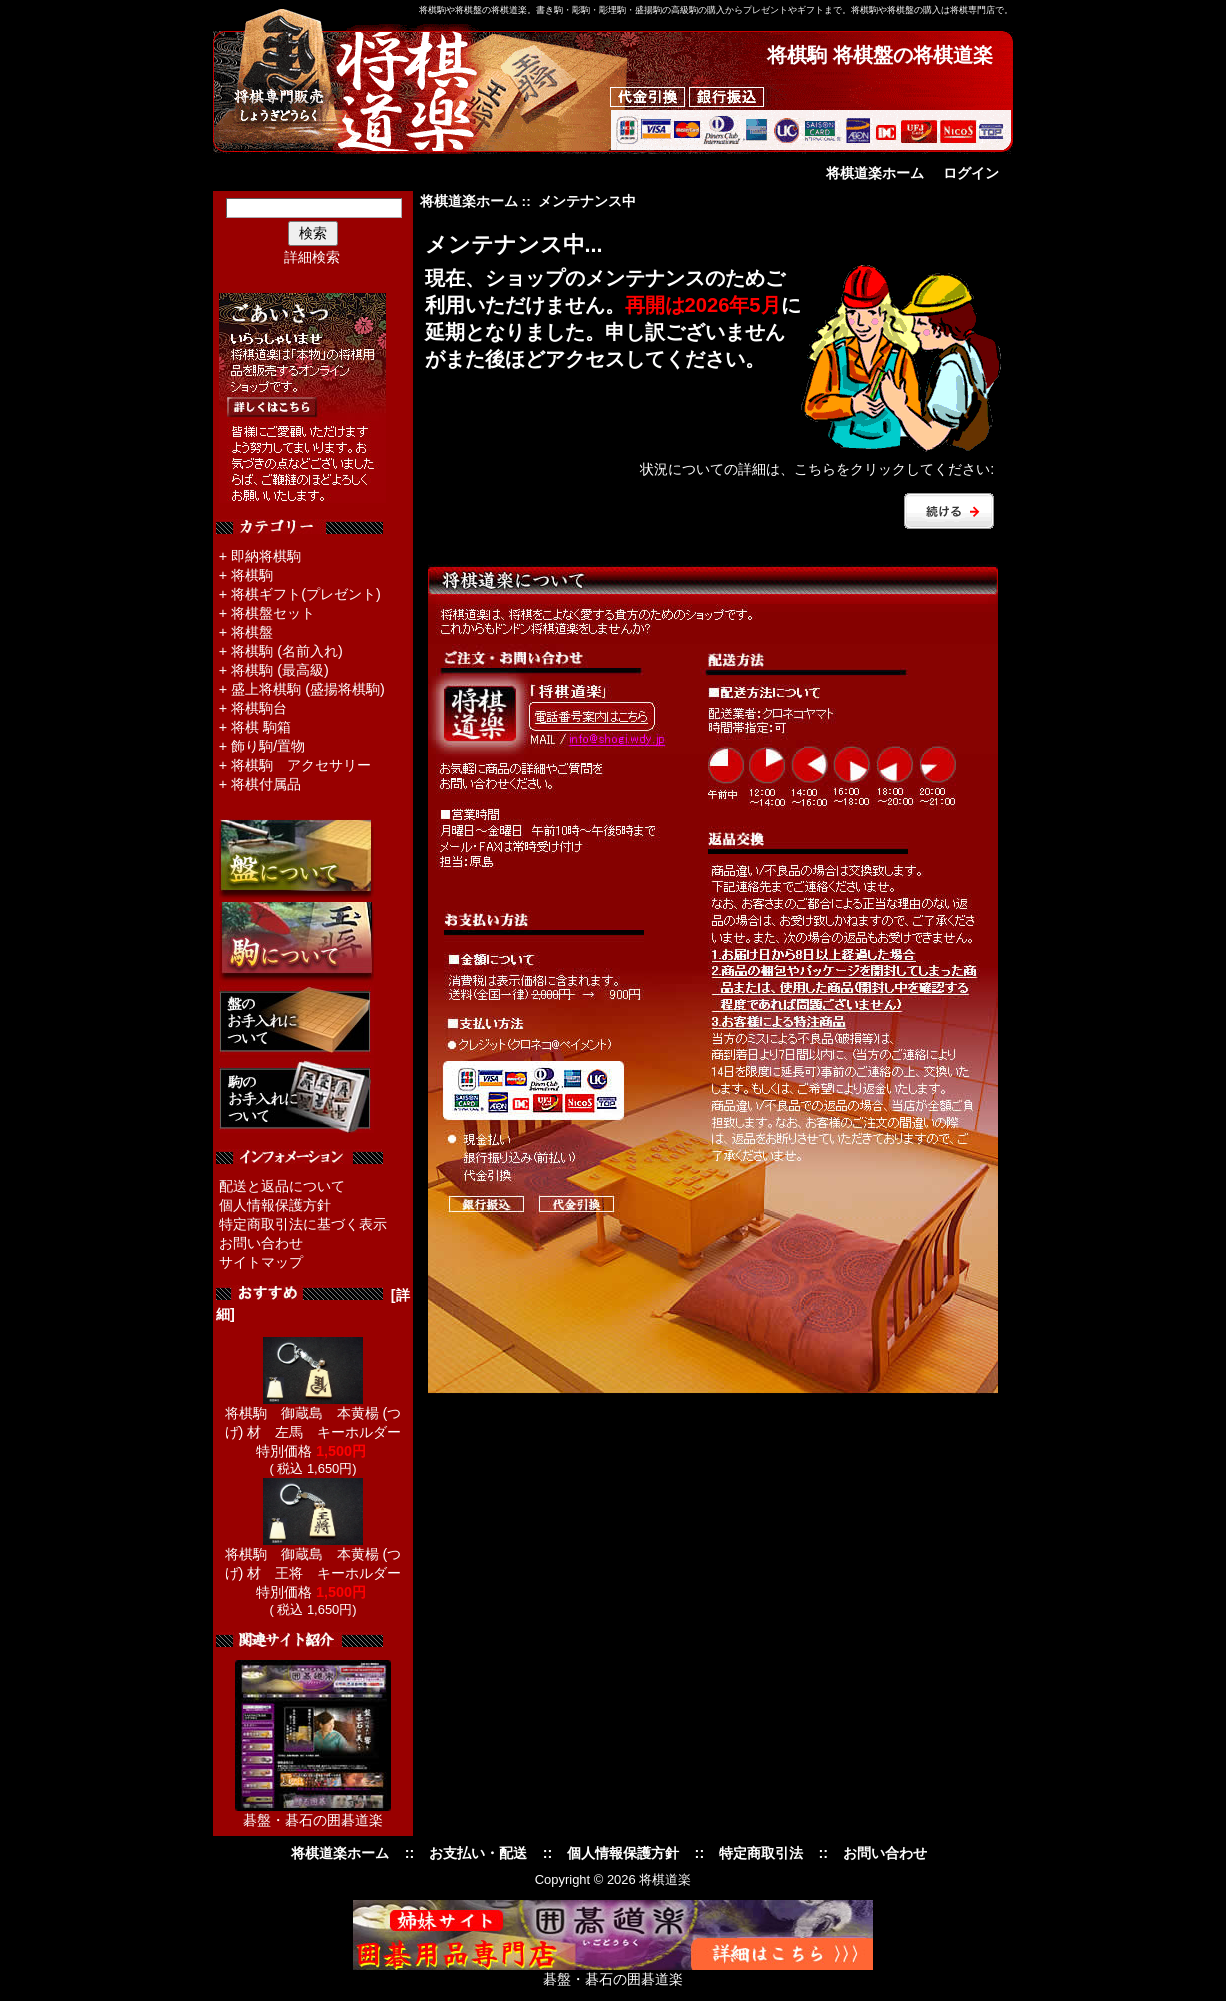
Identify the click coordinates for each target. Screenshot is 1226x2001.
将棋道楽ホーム (875, 173)
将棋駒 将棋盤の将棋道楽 (880, 55)
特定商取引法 (761, 1853)
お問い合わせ (261, 1243)
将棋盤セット (273, 613)
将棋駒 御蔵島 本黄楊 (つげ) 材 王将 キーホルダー (313, 1556)
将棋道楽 (665, 1879)
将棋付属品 (266, 784)
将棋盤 (252, 632)
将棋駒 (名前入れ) (287, 651)
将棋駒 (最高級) (280, 670)
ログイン (971, 173)
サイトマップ (261, 1262)
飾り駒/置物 (268, 746)
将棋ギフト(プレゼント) (306, 594)
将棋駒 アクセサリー (301, 765)
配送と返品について (282, 1186)
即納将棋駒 (266, 556)
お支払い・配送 (478, 1853)
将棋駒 (252, 575)
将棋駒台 (259, 708)
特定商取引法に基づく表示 (303, 1224)
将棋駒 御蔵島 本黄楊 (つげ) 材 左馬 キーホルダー (313, 1415)
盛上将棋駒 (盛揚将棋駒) (308, 689)
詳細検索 (312, 257)
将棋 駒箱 (261, 727)
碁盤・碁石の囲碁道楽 (313, 1820)
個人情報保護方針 (275, 1205)
